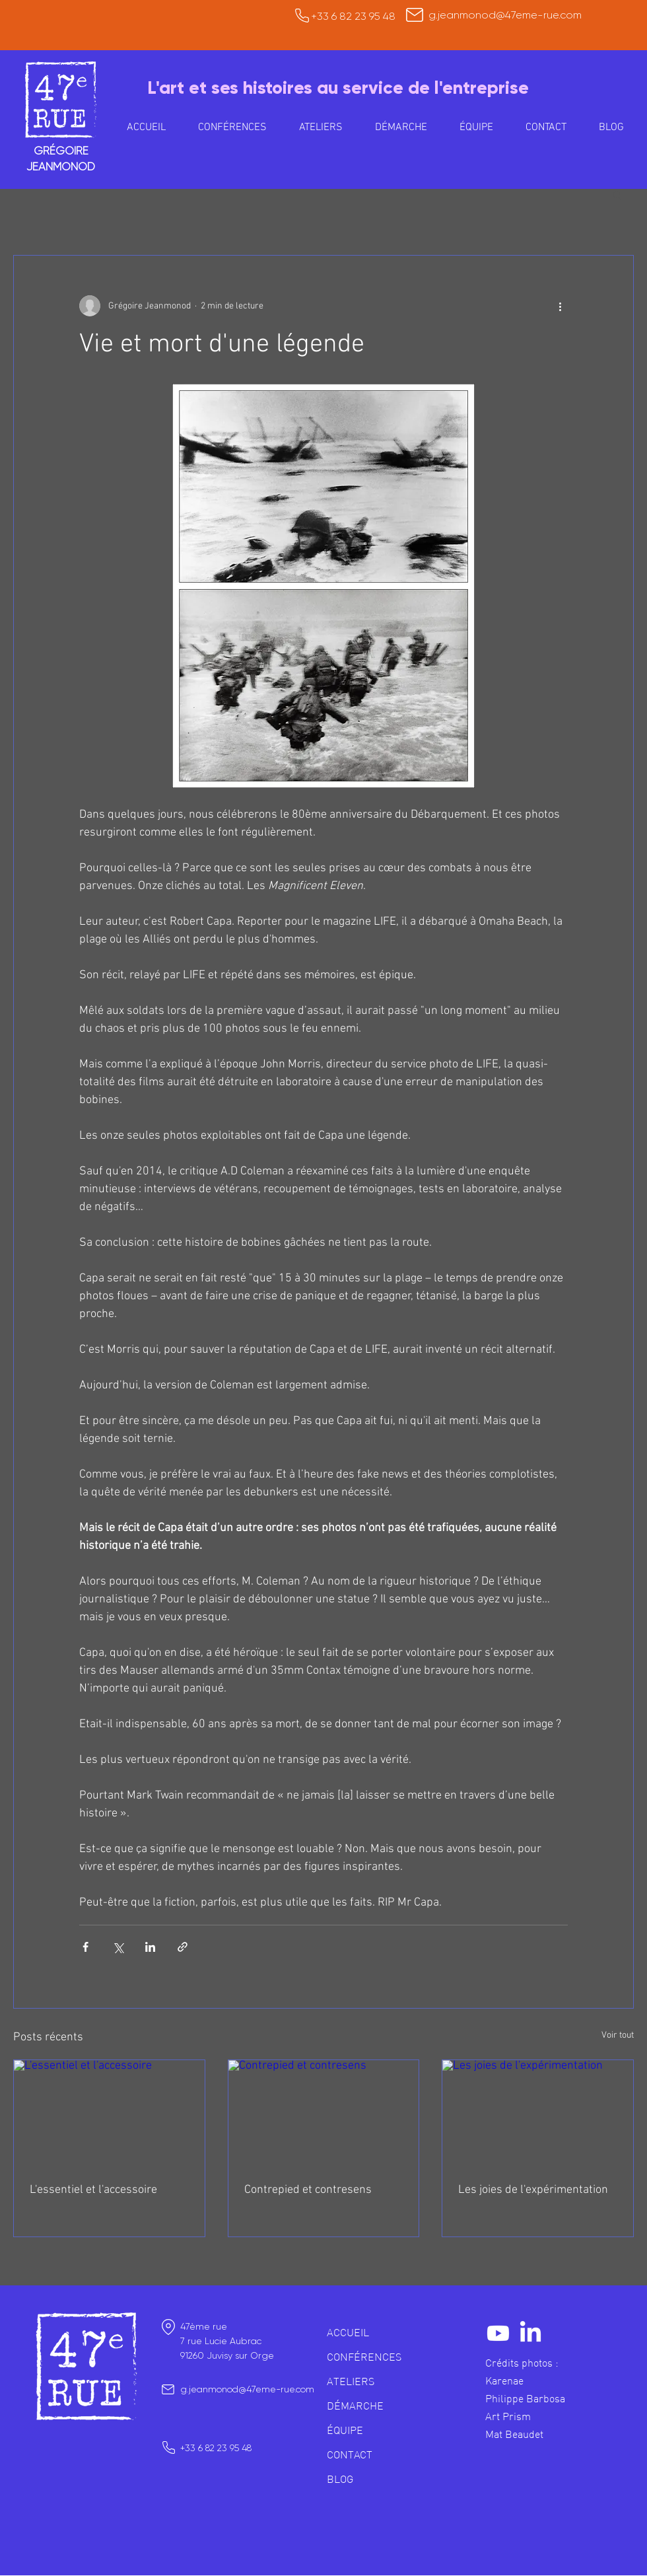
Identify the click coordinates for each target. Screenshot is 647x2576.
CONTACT (349, 2454)
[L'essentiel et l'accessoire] (109, 2113)
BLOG (340, 2479)
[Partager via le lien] (182, 1947)
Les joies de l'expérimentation (533, 2190)
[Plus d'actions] (560, 306)
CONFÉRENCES (364, 2356)
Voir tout (617, 2035)
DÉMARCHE (355, 2405)
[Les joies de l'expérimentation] (537, 2113)
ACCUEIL (348, 2332)
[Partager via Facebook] (85, 1947)
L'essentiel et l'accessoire (93, 2190)
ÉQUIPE (345, 2430)
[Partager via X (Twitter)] (118, 1947)
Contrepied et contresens (308, 2190)
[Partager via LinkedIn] (150, 1947)
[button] (320, 127)
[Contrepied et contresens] (323, 2113)
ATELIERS (350, 2381)
